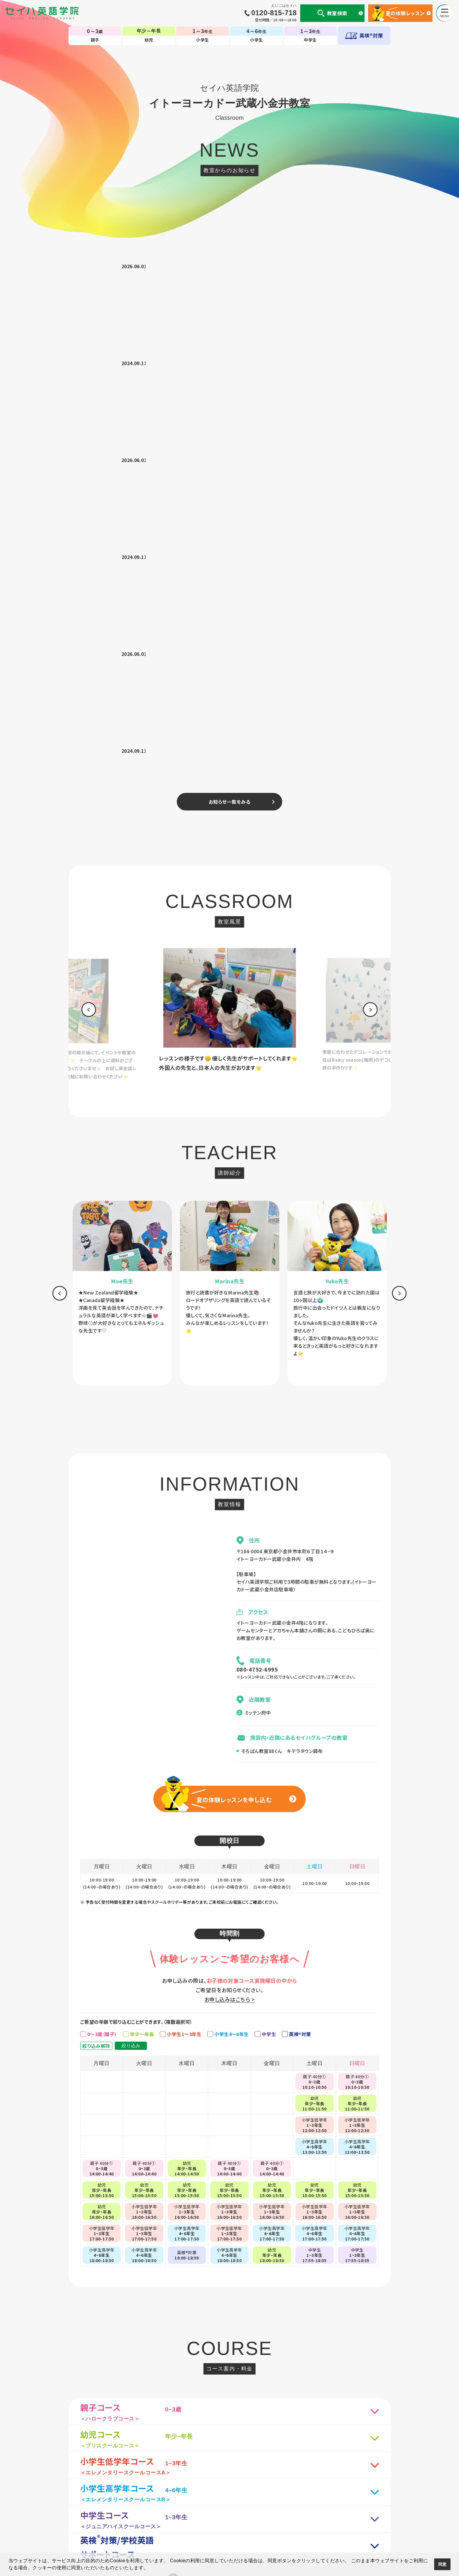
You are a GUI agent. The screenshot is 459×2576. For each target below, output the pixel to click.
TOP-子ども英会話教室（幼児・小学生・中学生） (229, 2460)
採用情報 (363, 2484)
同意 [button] (442, 2564)
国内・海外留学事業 (200, 2484)
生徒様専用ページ (301, 2484)
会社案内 (135, 2484)
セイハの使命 (163, 2484)
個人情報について (103, 2484)
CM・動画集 (267, 2484)
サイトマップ (337, 2484)
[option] (77, 530)
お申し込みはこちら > (229, 1514)
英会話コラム (237, 2484)
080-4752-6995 (257, 1184)
